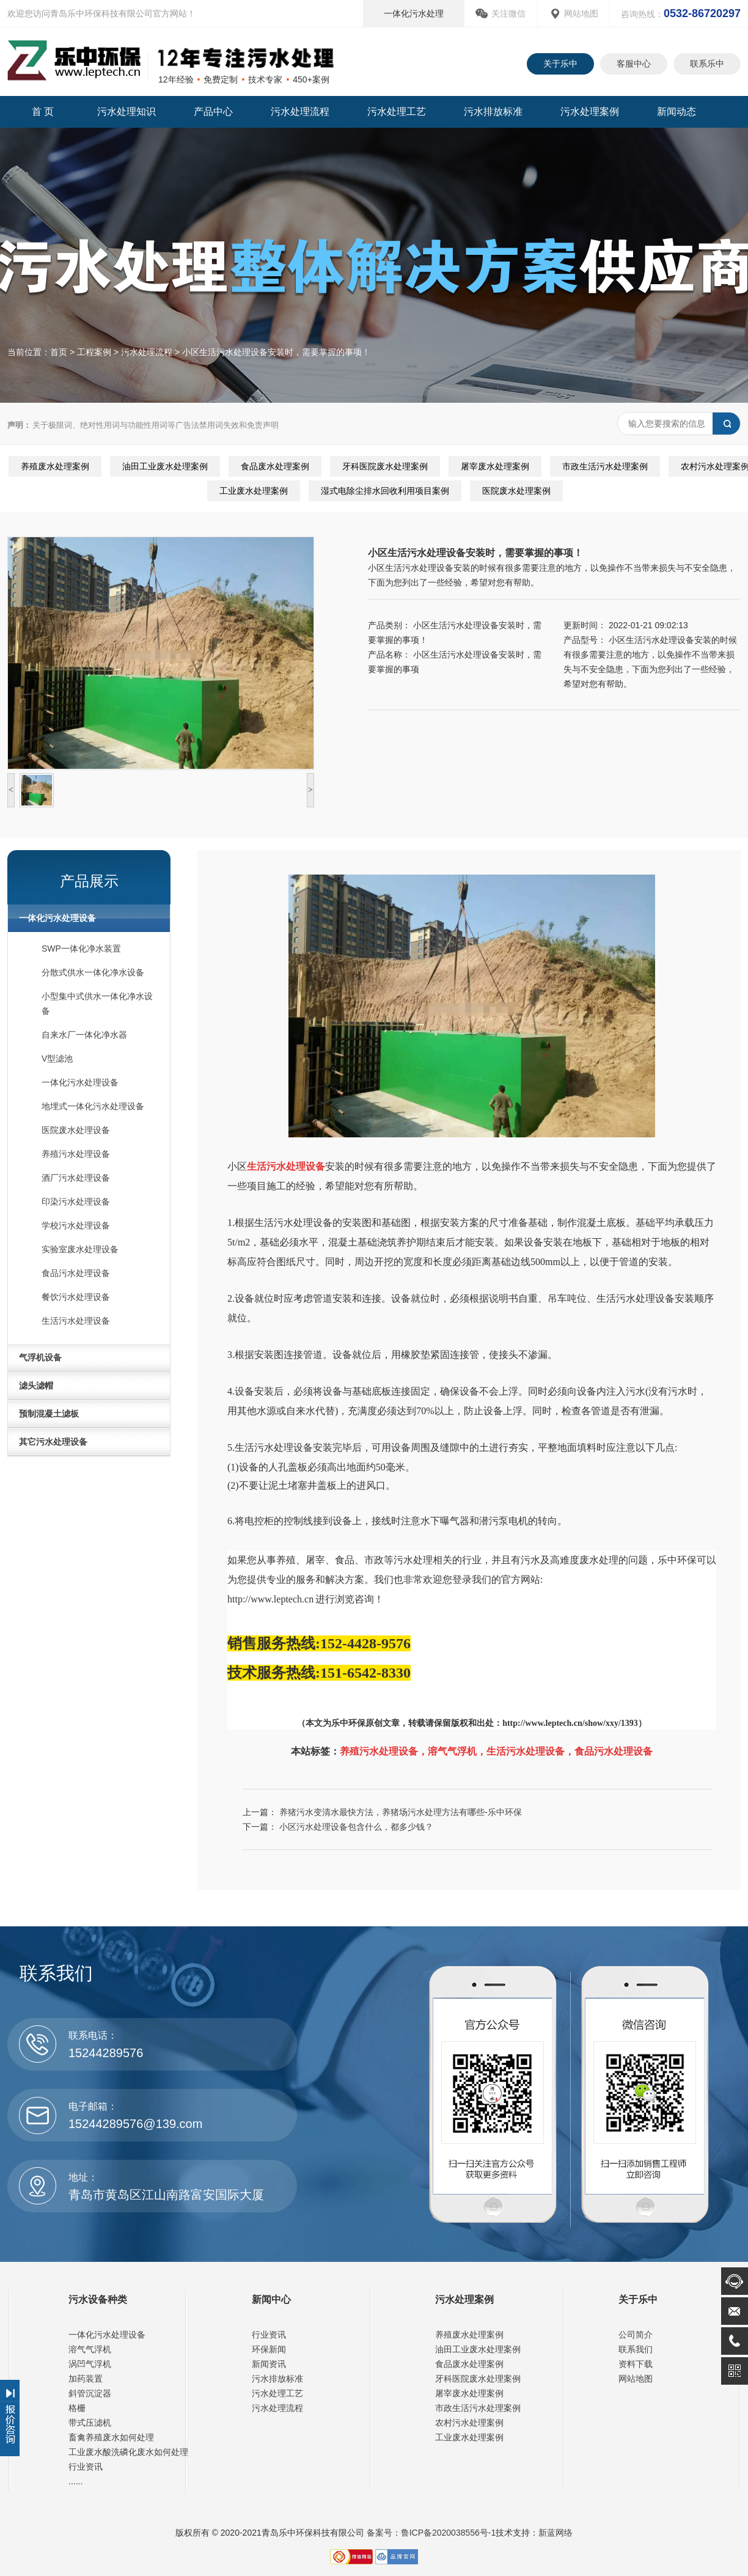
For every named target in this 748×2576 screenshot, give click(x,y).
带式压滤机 (89, 2422)
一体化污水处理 (414, 13)
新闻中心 (271, 2299)
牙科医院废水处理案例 (385, 466)
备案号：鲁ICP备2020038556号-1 (430, 2532)
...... (75, 2481)
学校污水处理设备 (76, 1225)
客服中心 (634, 63)
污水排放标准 (493, 111)
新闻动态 (676, 111)
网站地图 (581, 13)
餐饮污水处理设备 (76, 1297)
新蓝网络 (555, 2532)
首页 (58, 352)
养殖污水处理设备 (76, 1154)
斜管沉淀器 (89, 2393)
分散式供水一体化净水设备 (93, 972)
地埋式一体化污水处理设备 (93, 1106)
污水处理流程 (300, 111)
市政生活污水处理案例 (605, 466)
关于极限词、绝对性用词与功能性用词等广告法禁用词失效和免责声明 (143, 425)
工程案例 (94, 352)
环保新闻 (269, 2349)
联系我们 (635, 2349)
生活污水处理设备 (76, 1321)
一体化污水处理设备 (57, 918)
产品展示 (89, 881)
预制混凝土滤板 (49, 1413)
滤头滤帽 (36, 1385)
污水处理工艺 (396, 111)
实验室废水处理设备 (80, 1249)
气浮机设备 (40, 1357)
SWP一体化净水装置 (81, 948)
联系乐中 (707, 63)
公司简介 (635, 2334)
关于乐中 (560, 63)
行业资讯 (85, 2466)
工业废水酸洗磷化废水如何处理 (128, 2452)
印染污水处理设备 (76, 1201)
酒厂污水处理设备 (76, 1178)
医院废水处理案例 (516, 491)
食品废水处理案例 (275, 466)
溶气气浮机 (89, 2349)
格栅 (77, 2408)
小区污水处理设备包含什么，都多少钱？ (356, 1827)
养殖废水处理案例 (55, 466)
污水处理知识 (126, 111)
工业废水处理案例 (253, 491)
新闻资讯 (269, 2364)
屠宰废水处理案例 (495, 466)
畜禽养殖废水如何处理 (111, 2437)
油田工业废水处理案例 (165, 466)
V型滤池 (57, 1058)
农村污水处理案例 (469, 2422)
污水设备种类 (97, 2299)
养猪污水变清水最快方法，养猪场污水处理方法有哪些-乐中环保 (400, 1812)
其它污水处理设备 (53, 1442)
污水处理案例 (589, 111)
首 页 (43, 111)
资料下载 (635, 2364)
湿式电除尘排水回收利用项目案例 (385, 491)
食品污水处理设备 (76, 1273)
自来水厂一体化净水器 (84, 1035)
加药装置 (85, 2378)
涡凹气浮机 (89, 2364)
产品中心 (213, 111)
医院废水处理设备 (76, 1130)
